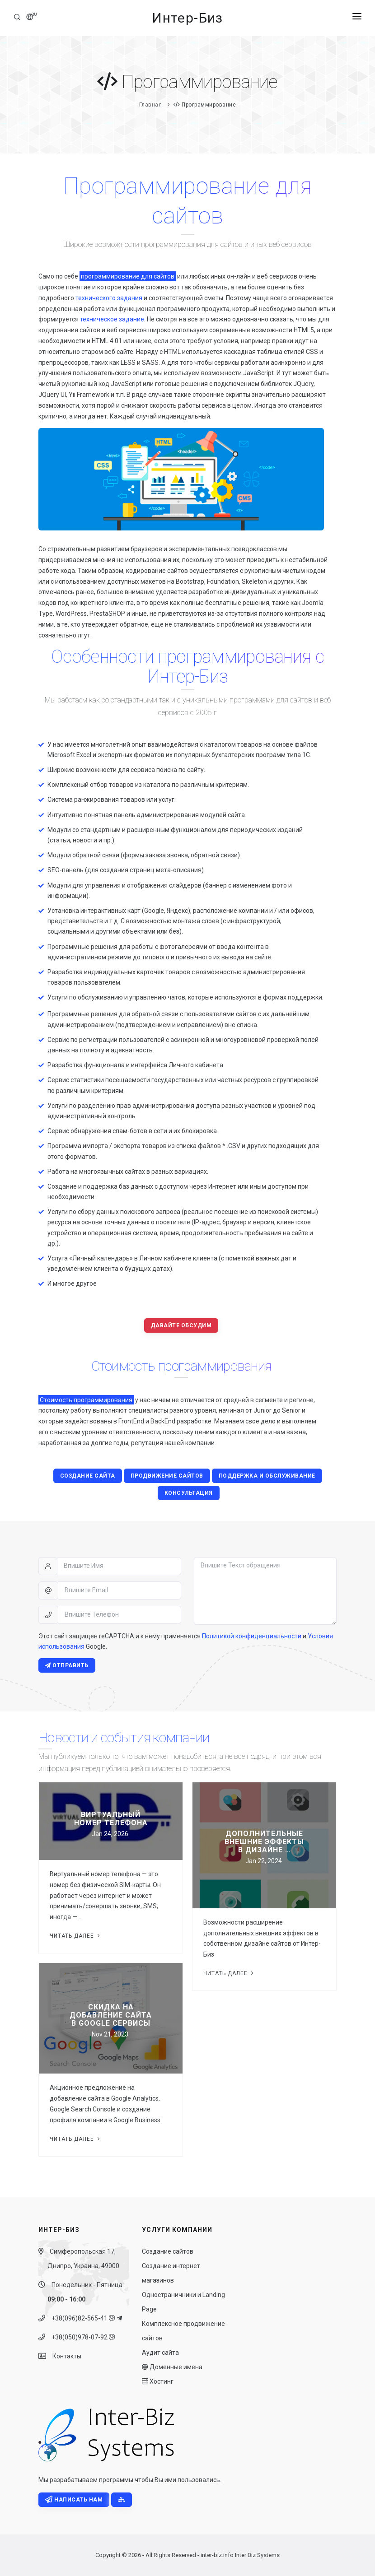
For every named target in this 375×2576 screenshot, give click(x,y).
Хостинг (157, 2381)
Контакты (64, 2356)
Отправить (67, 1665)
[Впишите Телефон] (119, 1615)
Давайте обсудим (181, 1325)
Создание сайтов (167, 2251)
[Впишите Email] (119, 1590)
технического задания (108, 298)
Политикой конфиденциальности (251, 1636)
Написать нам (74, 2500)
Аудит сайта (160, 2352)
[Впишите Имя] (119, 1566)
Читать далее (76, 1936)
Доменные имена (172, 2367)
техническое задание (112, 319)
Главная (150, 105)
